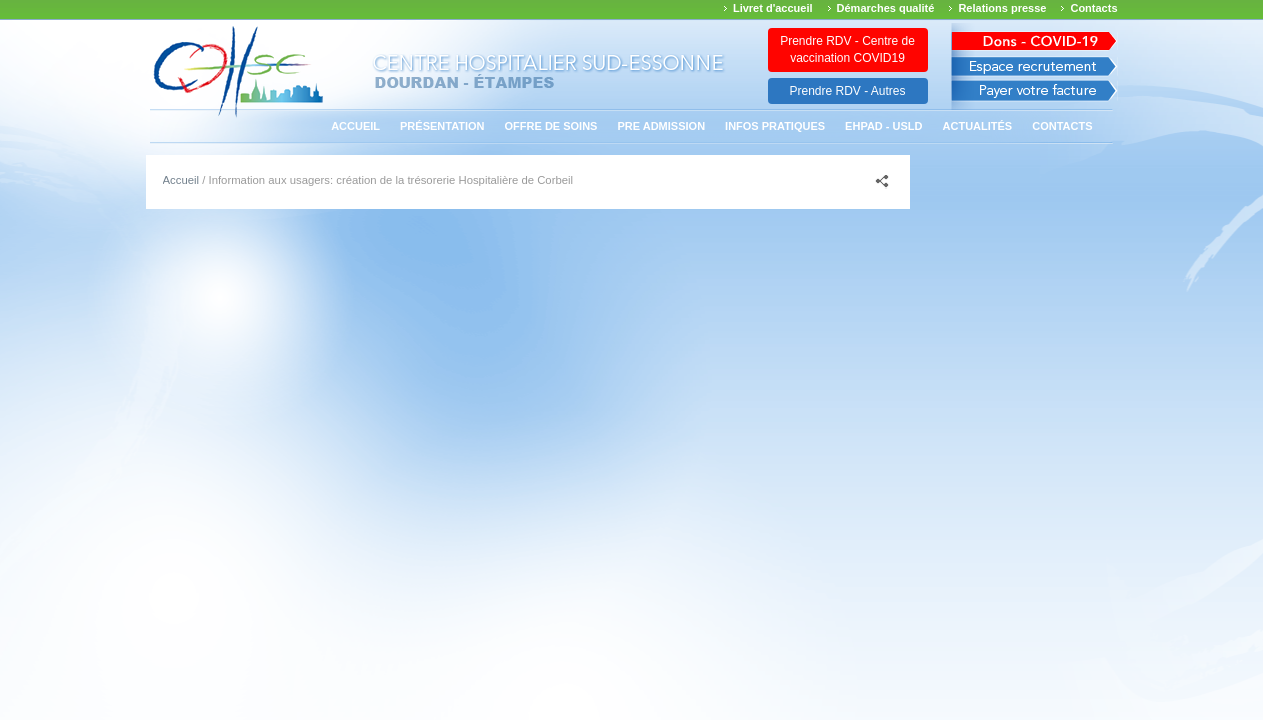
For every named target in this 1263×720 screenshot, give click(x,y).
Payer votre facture (1034, 95)
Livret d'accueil (773, 8)
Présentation (442, 126)
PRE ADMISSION (661, 126)
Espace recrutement (1034, 66)
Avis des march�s (1034, 37)
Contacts (1093, 8)
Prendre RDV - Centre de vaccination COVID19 (847, 49)
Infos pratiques (775, 126)
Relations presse (1002, 8)
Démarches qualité (886, 8)
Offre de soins (551, 126)
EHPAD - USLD (883, 126)
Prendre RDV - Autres (847, 91)
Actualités (978, 126)
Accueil (355, 126)
